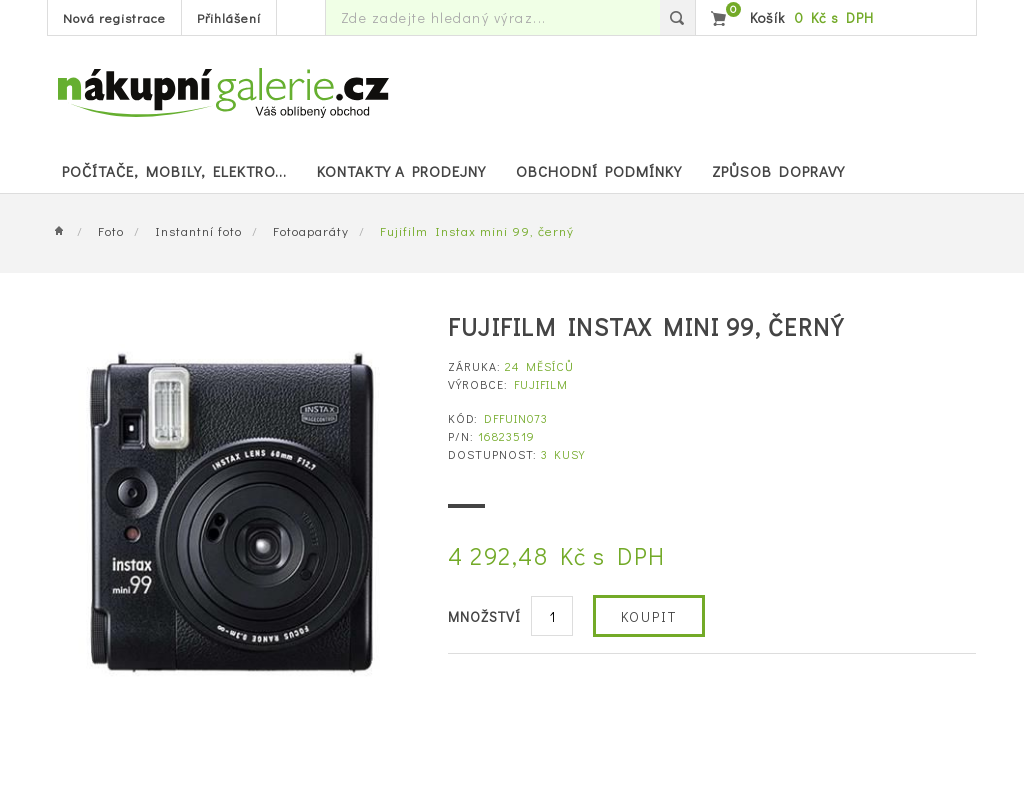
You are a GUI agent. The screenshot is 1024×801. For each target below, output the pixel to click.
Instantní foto (198, 230)
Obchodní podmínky (599, 171)
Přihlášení (229, 17)
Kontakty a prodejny (401, 171)
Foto (111, 230)
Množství (484, 616)
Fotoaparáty (311, 230)
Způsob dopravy (778, 171)
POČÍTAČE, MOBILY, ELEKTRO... (174, 171)
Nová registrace (114, 17)
